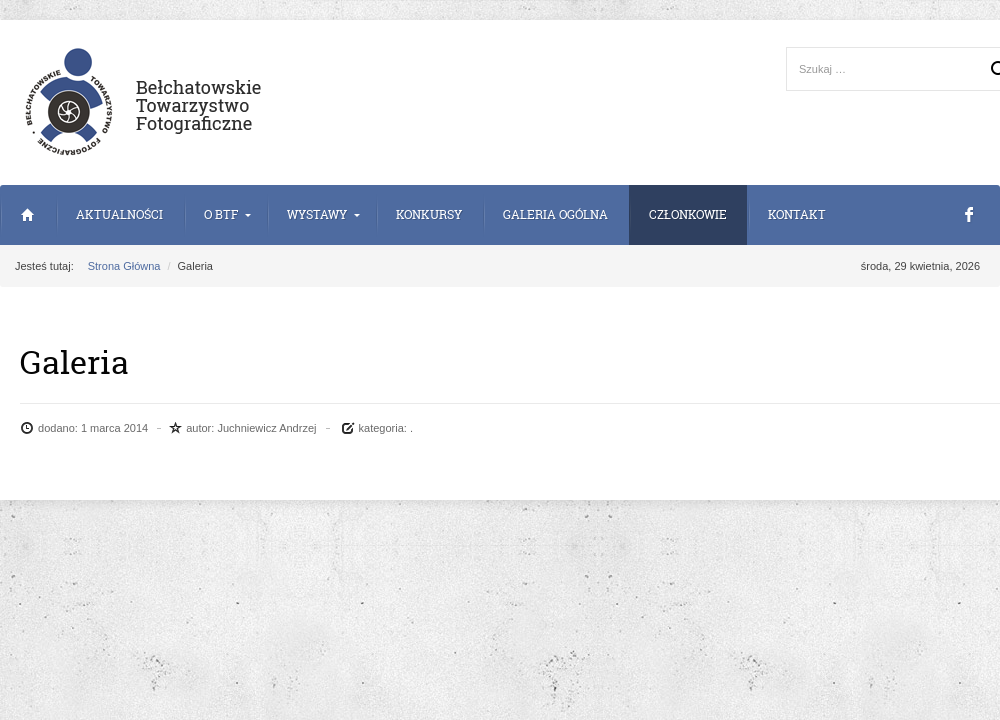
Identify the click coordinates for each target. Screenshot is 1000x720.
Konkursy (429, 214)
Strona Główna (27, 215)
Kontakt (797, 214)
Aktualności (119, 214)
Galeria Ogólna (555, 214)
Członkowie (688, 214)
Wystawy (317, 214)
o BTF (221, 214)
